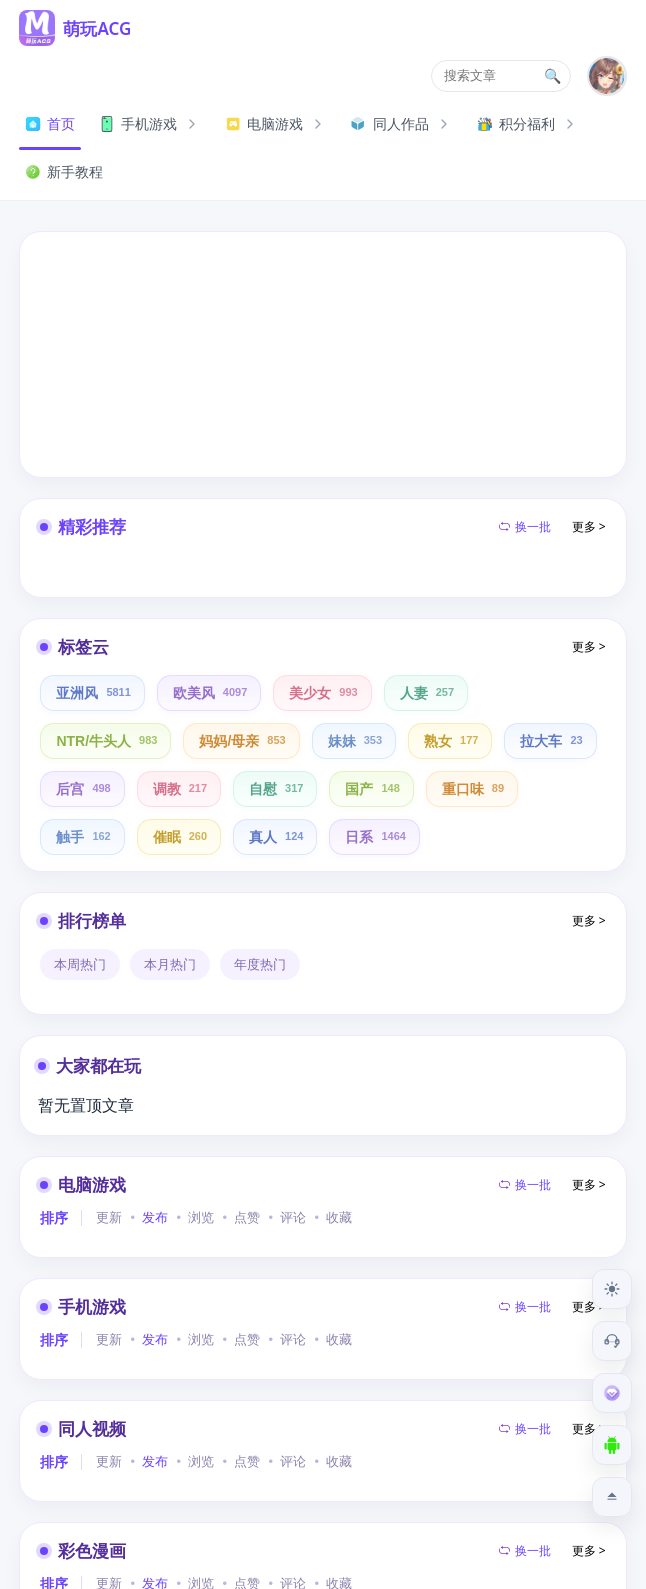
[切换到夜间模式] (612, 1289)
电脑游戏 (276, 123)
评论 (293, 1217)
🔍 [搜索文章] (553, 76)
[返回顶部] (612, 1497)
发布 (155, 1217)
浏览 (201, 1217)
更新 (109, 1217)
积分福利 (528, 123)
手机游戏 (150, 123)
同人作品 (402, 123)
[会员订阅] (612, 1393)
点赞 (247, 1217)
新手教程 (64, 171)
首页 (50, 123)
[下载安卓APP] (612, 1445)
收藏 (339, 1217)
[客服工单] (612, 1341)
